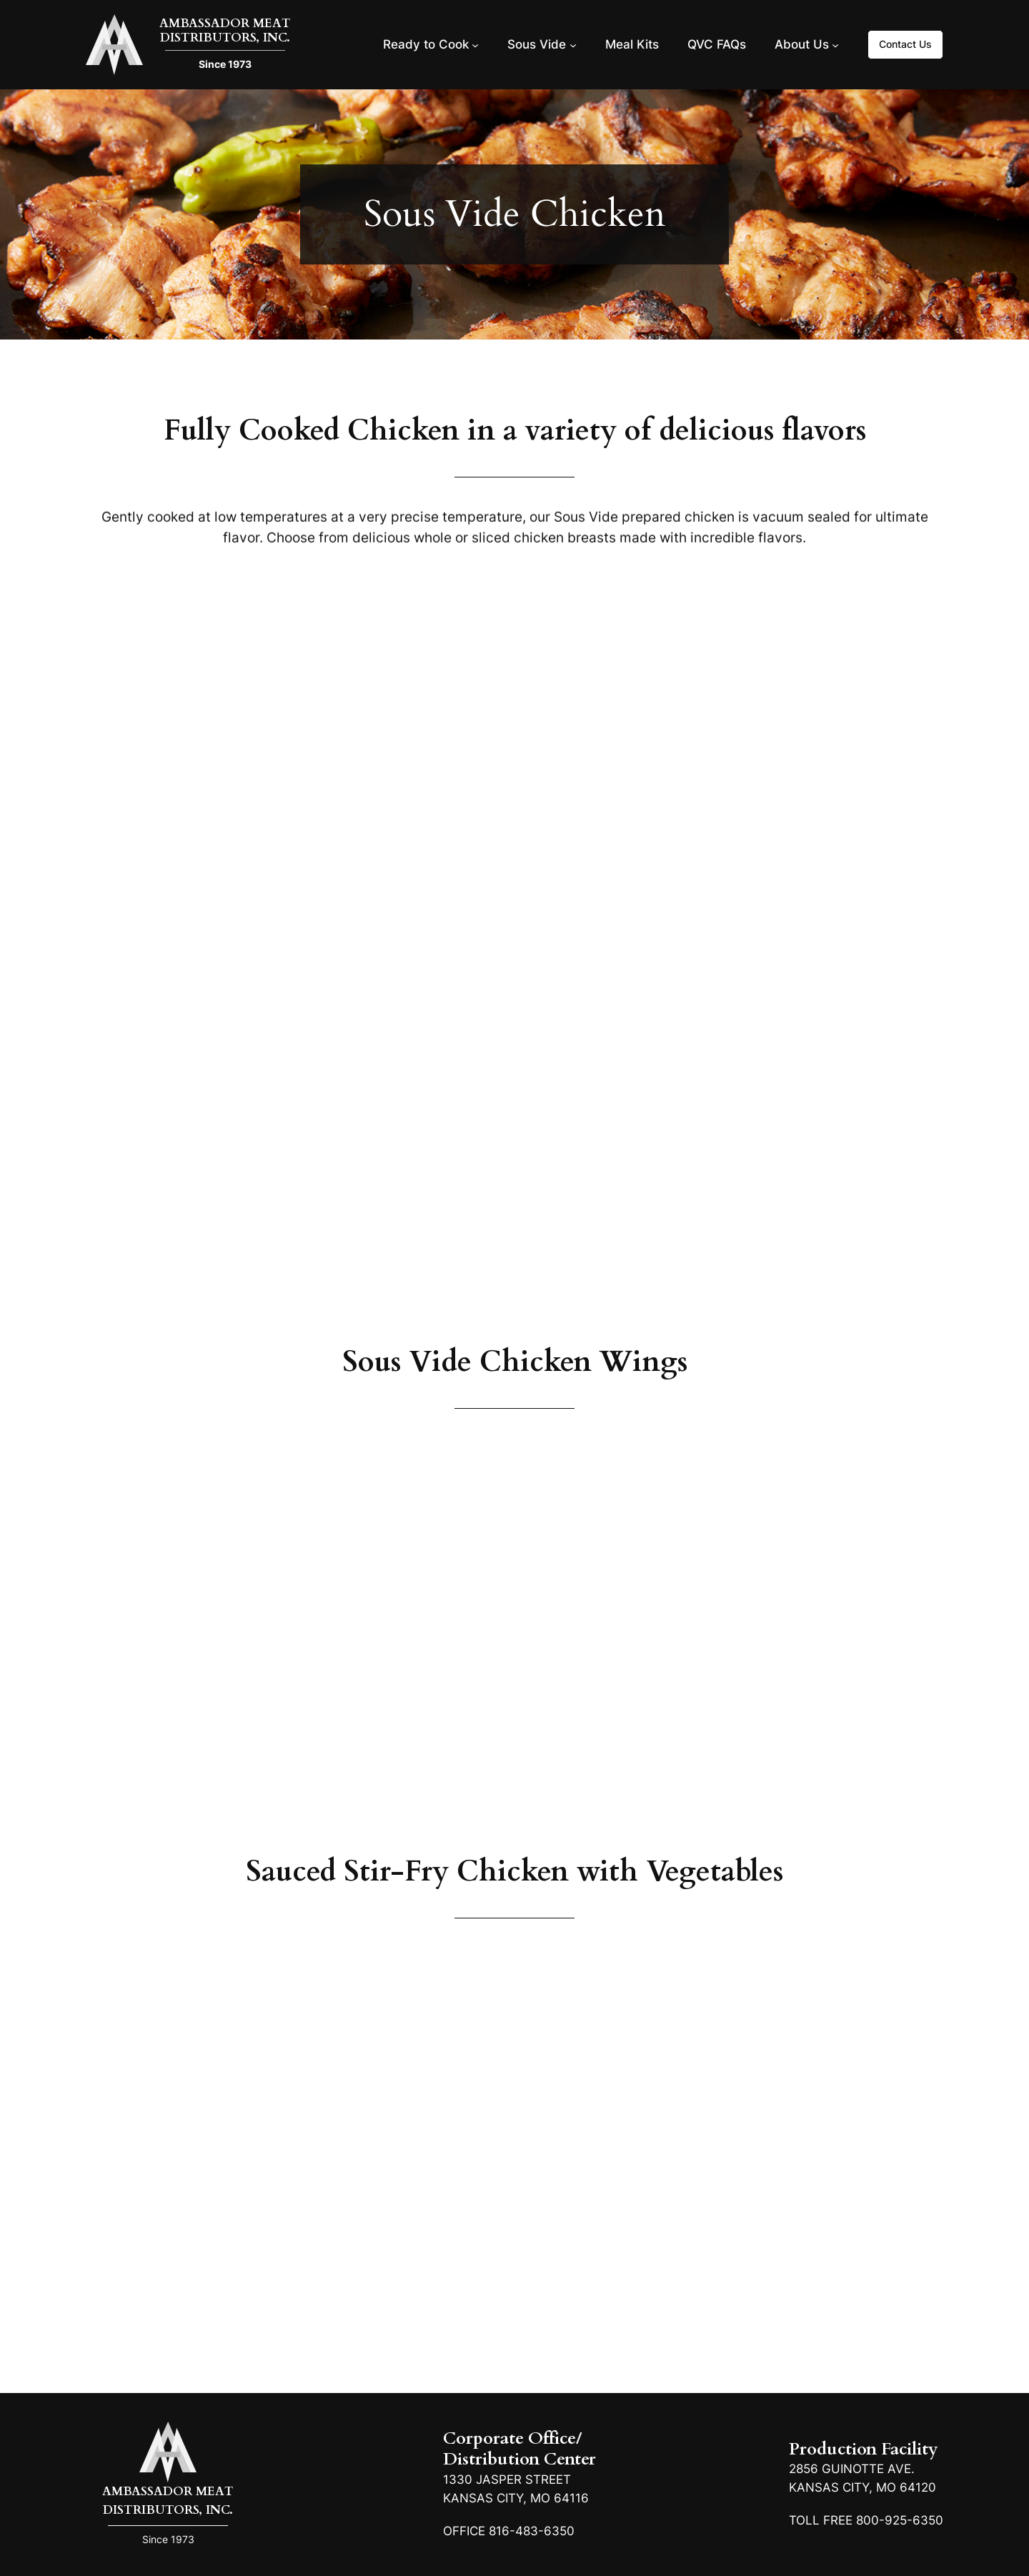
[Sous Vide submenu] (573, 44)
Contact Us (905, 44)
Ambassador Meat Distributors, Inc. (225, 30)
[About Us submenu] (835, 44)
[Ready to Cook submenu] (475, 44)
